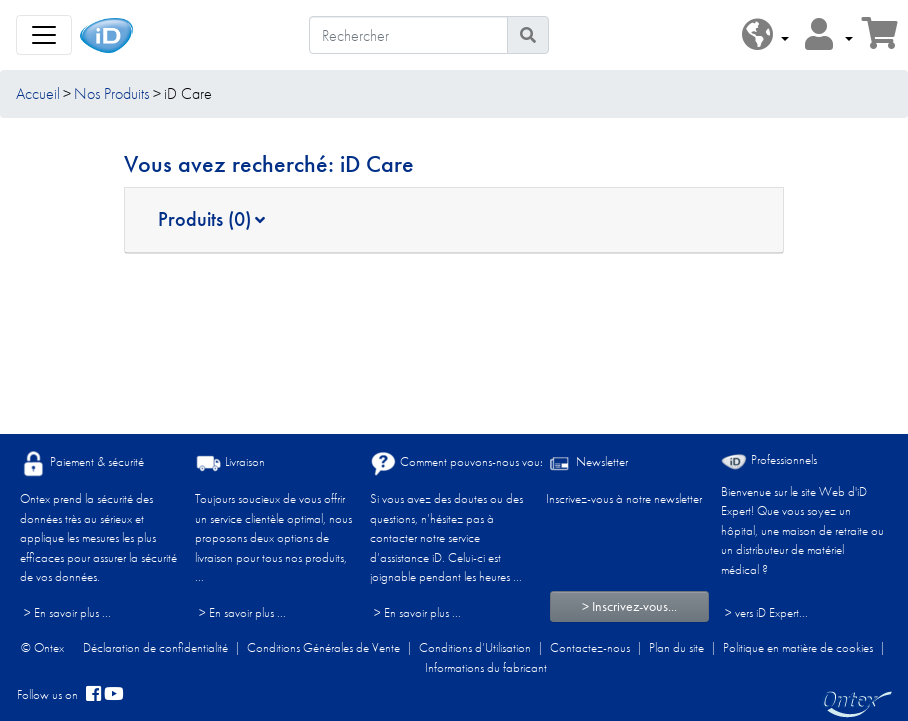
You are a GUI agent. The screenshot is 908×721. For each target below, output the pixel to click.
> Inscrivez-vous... (629, 606)
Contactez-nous (590, 647)
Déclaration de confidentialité (155, 647)
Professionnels (769, 460)
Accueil (38, 93)
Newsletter (587, 463)
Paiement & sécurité (82, 463)
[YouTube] (114, 695)
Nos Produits (111, 93)
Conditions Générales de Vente (323, 647)
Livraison (230, 463)
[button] (765, 35)
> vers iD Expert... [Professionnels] (766, 612)
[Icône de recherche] (528, 35)
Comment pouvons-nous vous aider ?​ (475, 463)
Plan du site (676, 647)
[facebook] (93, 695)
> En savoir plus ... (67, 612)
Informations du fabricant (486, 667)
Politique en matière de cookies (798, 647)
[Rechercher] (408, 35)
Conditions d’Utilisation (475, 647)
